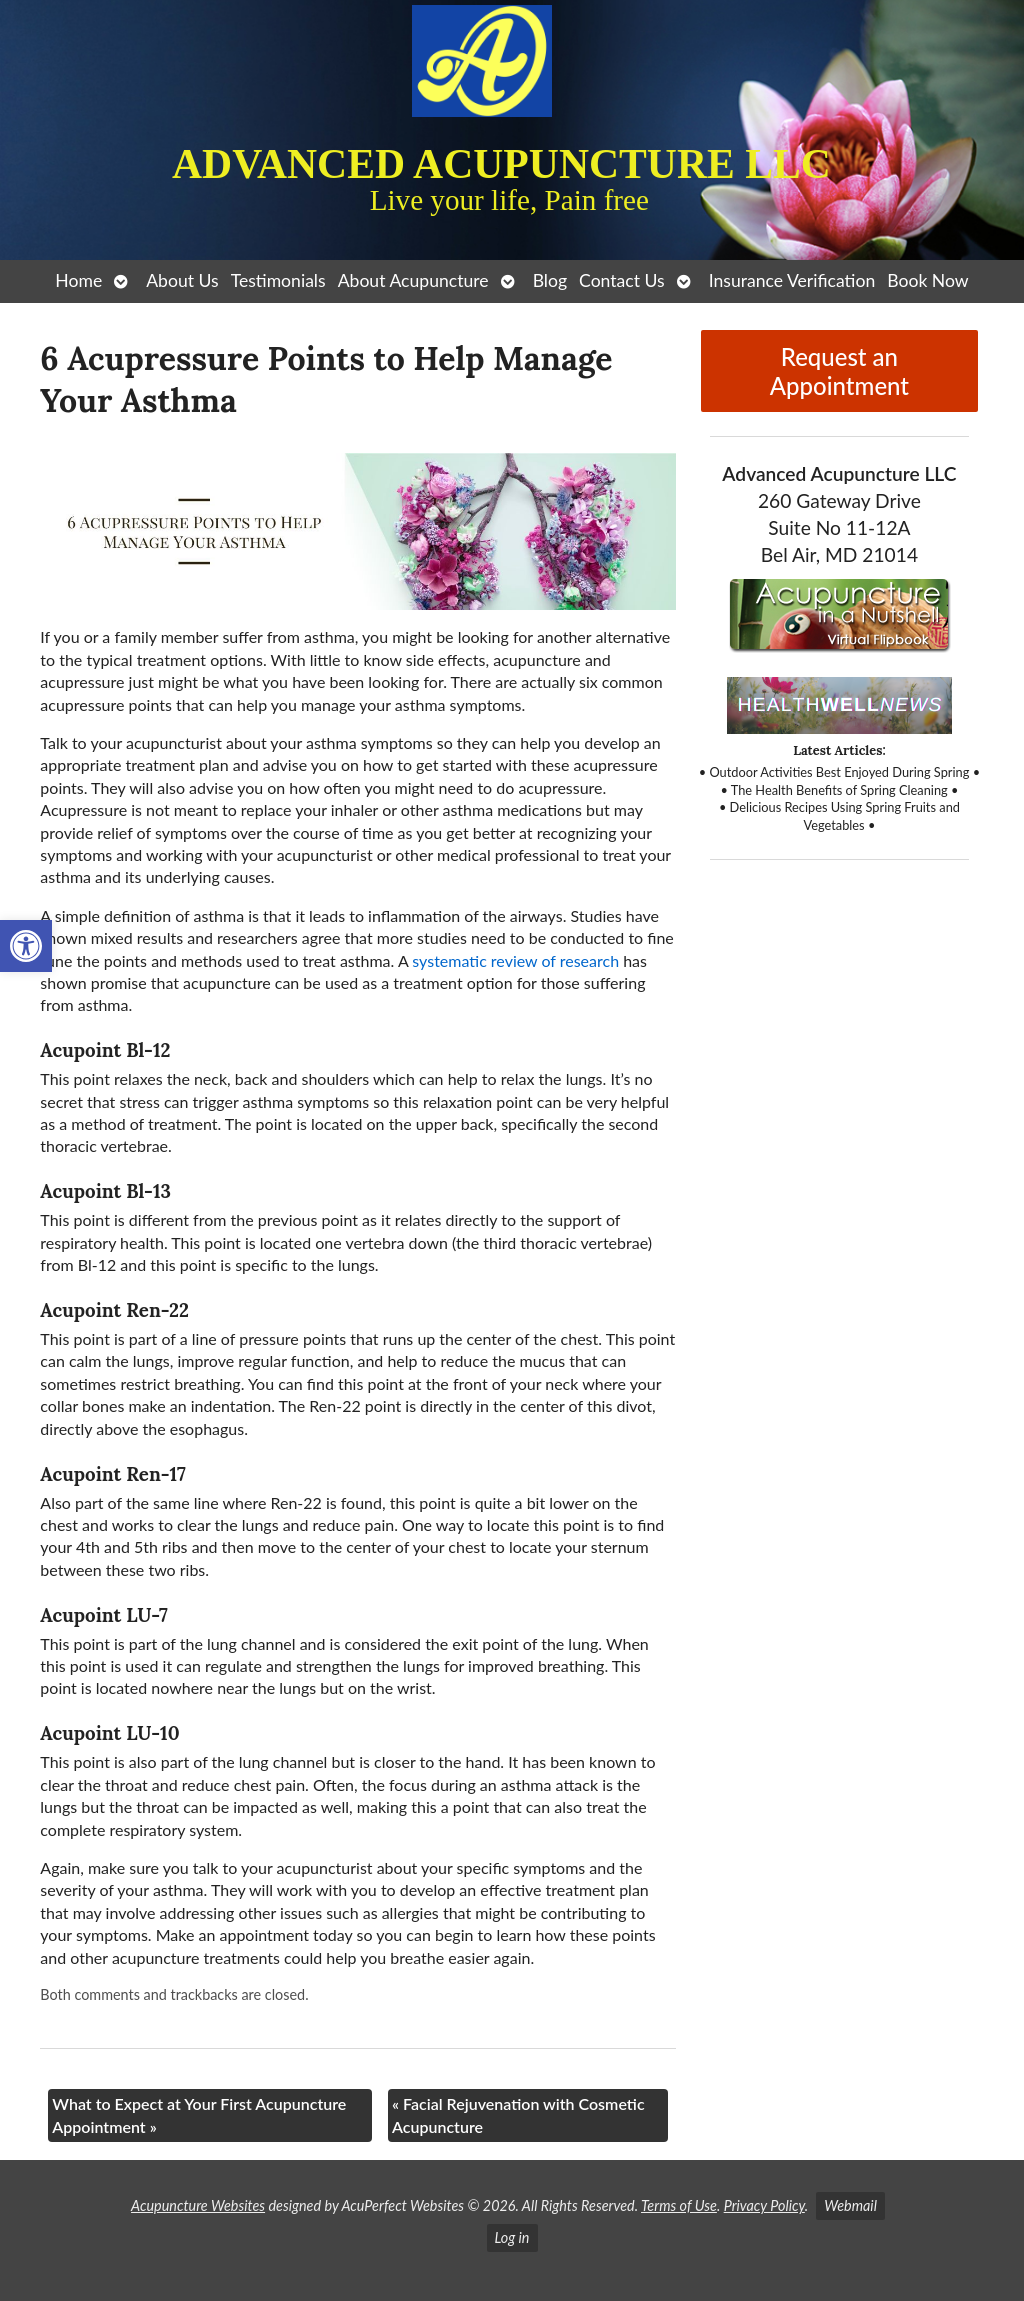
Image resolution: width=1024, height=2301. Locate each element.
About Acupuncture (413, 280)
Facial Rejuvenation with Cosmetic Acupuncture (518, 2114)
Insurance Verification (792, 280)
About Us (182, 280)
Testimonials (278, 280)
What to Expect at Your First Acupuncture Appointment (199, 2114)
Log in (512, 2237)
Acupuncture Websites (198, 2205)
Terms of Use (679, 2205)
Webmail (850, 2205)
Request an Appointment (839, 371)
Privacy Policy (764, 2205)
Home (78, 280)
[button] (26, 946)
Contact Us (622, 280)
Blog (550, 280)
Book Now (927, 280)
